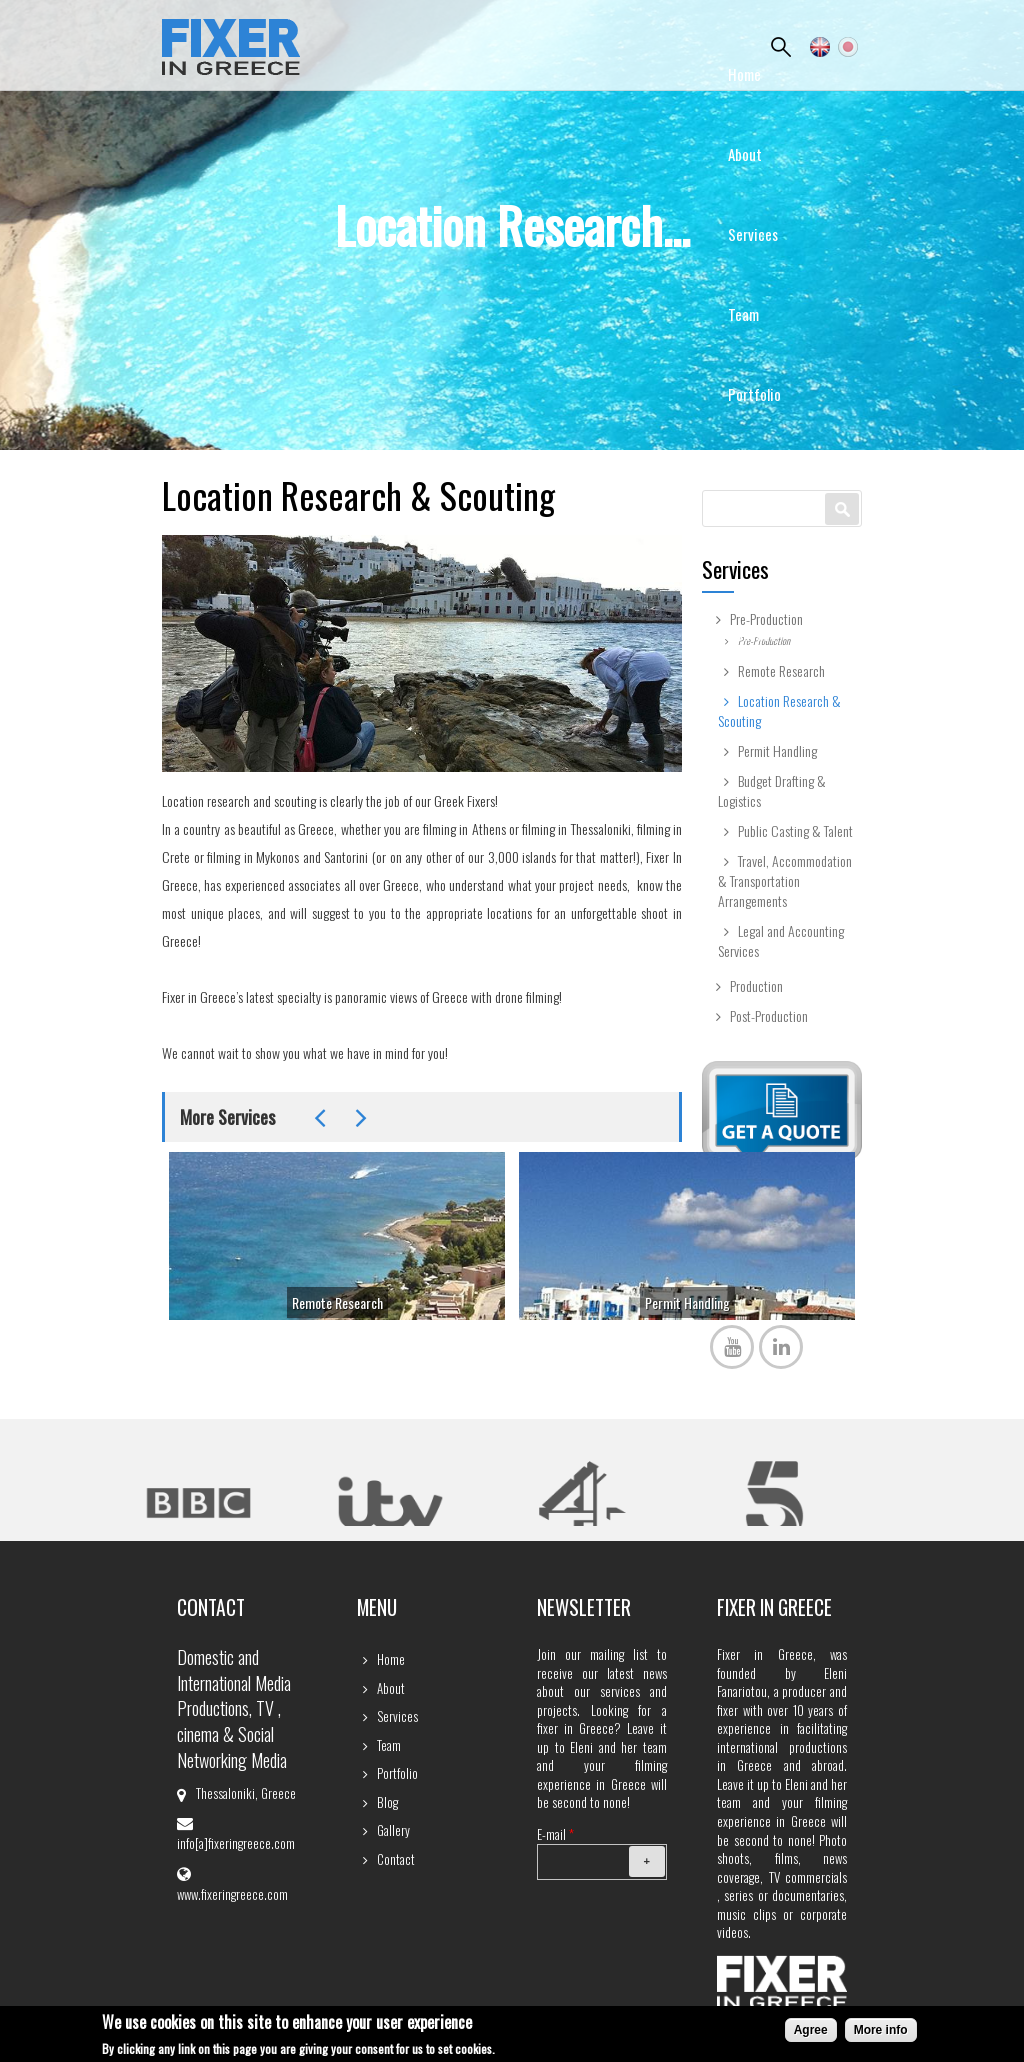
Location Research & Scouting (779, 711)
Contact (752, 634)
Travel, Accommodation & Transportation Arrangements (785, 881)
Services (753, 234)
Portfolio (754, 394)
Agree (811, 2031)
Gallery (748, 554)
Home (744, 74)
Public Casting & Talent (795, 831)
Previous (320, 1118)
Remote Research (337, 1302)
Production (756, 986)
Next (361, 1118)
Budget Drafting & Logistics (772, 791)
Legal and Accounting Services (781, 941)
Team (743, 314)
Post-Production (769, 1016)
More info (881, 2031)
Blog (741, 474)
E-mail (555, 1834)
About (745, 154)
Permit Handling (687, 1302)
